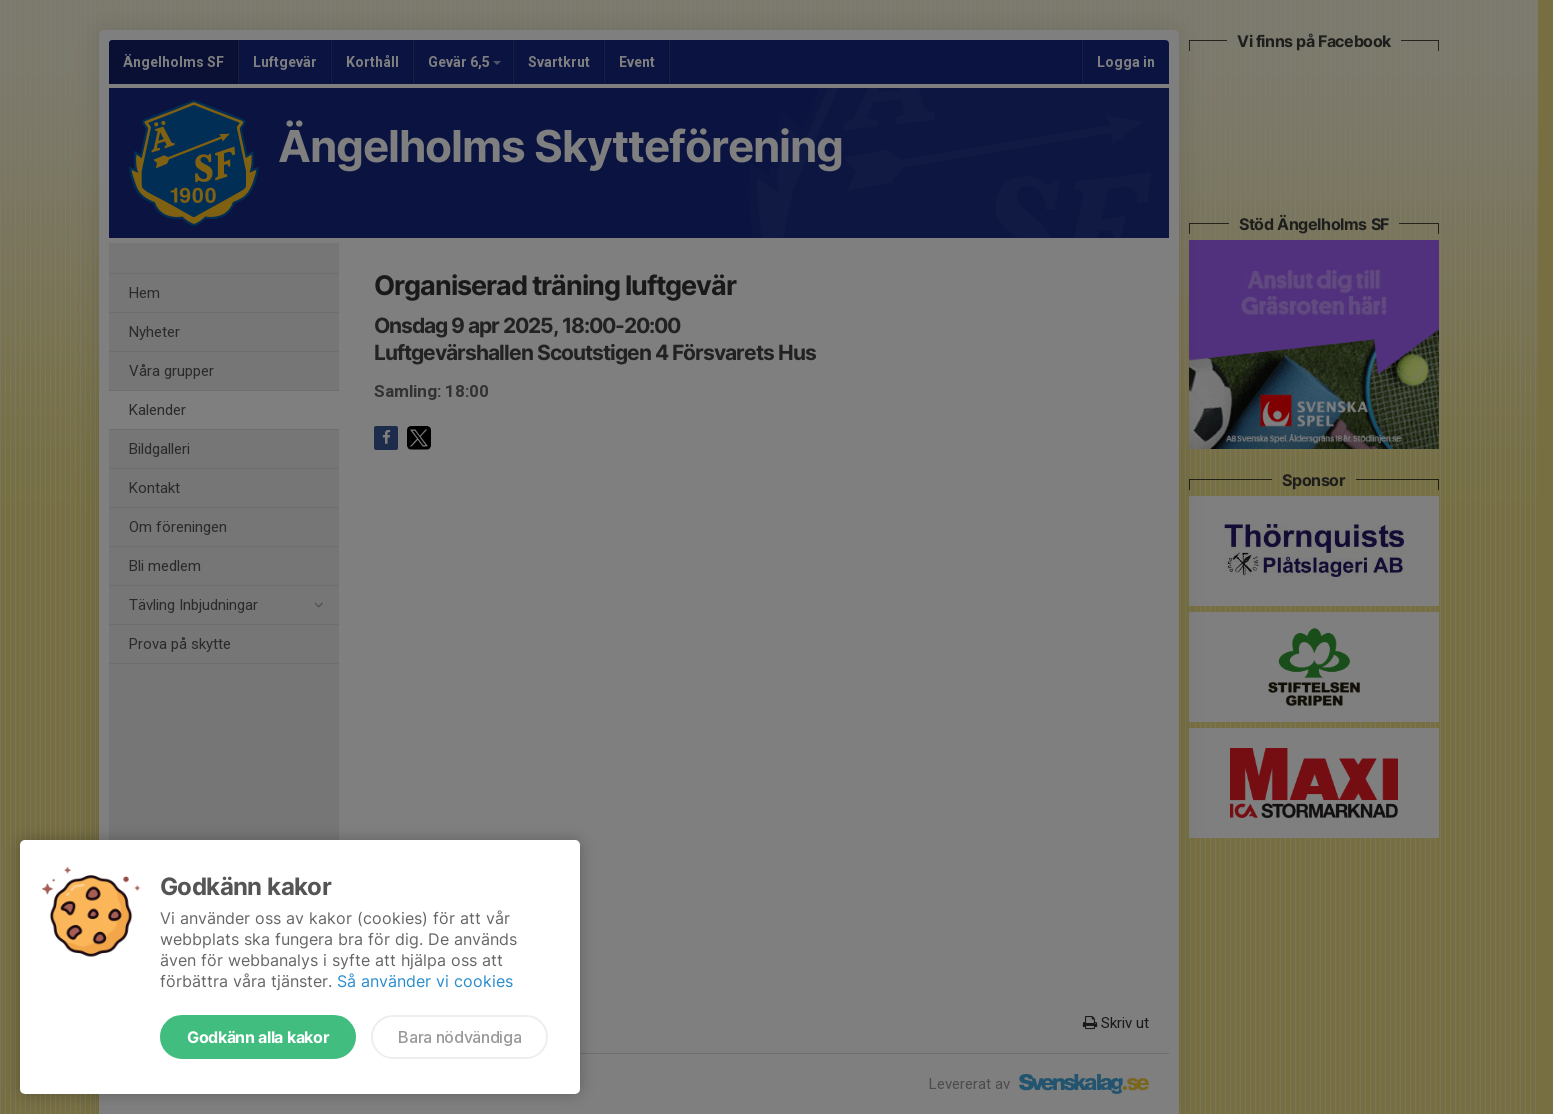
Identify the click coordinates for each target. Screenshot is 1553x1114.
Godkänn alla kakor (258, 1037)
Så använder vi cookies (425, 981)
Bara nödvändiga (459, 1037)
